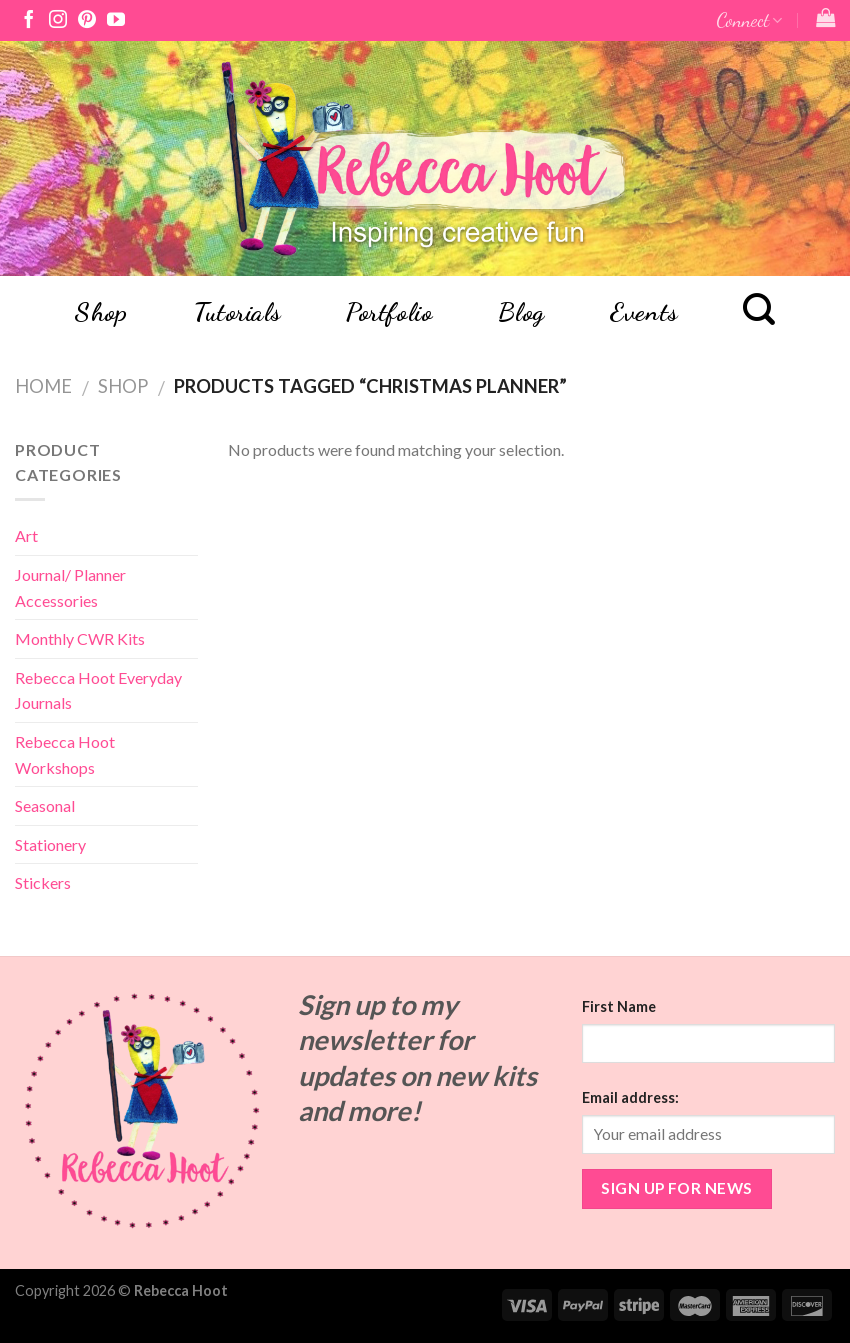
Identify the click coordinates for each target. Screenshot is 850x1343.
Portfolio (389, 312)
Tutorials (237, 312)
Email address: (630, 1097)
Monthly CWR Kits (80, 638)
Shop (100, 312)
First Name (619, 1006)
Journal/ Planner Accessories (70, 587)
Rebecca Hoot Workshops (65, 754)
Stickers (43, 882)
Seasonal (45, 805)
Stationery (50, 844)
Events (643, 312)
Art (26, 535)
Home (43, 386)
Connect (749, 19)
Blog (521, 312)
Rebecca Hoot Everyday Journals (98, 690)
